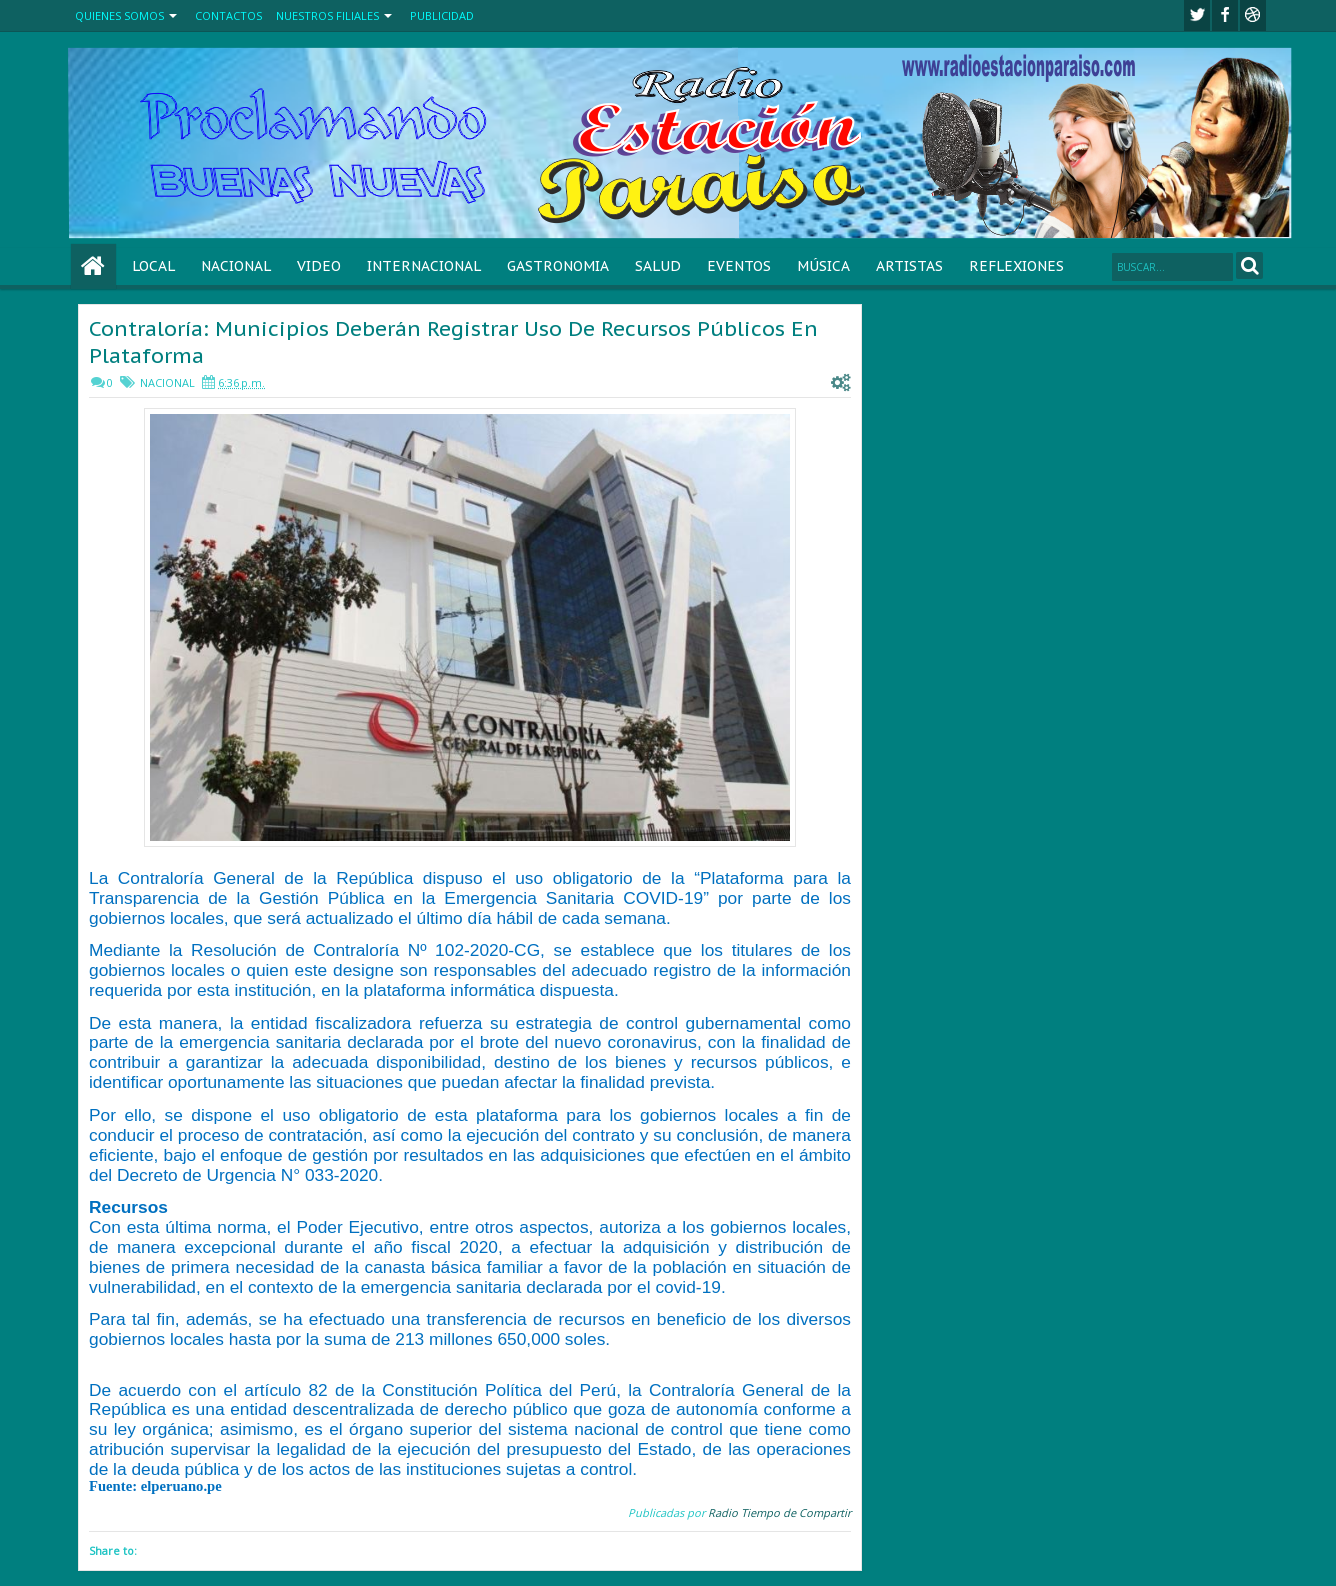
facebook (1225, 15)
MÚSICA (823, 266)
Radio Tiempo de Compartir (779, 1512)
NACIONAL (236, 266)
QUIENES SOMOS (119, 15)
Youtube (1253, 15)
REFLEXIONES (1016, 266)
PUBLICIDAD (442, 15)
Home (93, 266)
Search (1249, 265)
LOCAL (153, 266)
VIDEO (319, 266)
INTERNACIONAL (424, 266)
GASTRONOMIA (558, 266)
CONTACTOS (228, 15)
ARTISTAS (909, 266)
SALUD (658, 266)
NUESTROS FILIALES (327, 15)
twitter (1197, 15)
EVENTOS (739, 266)
